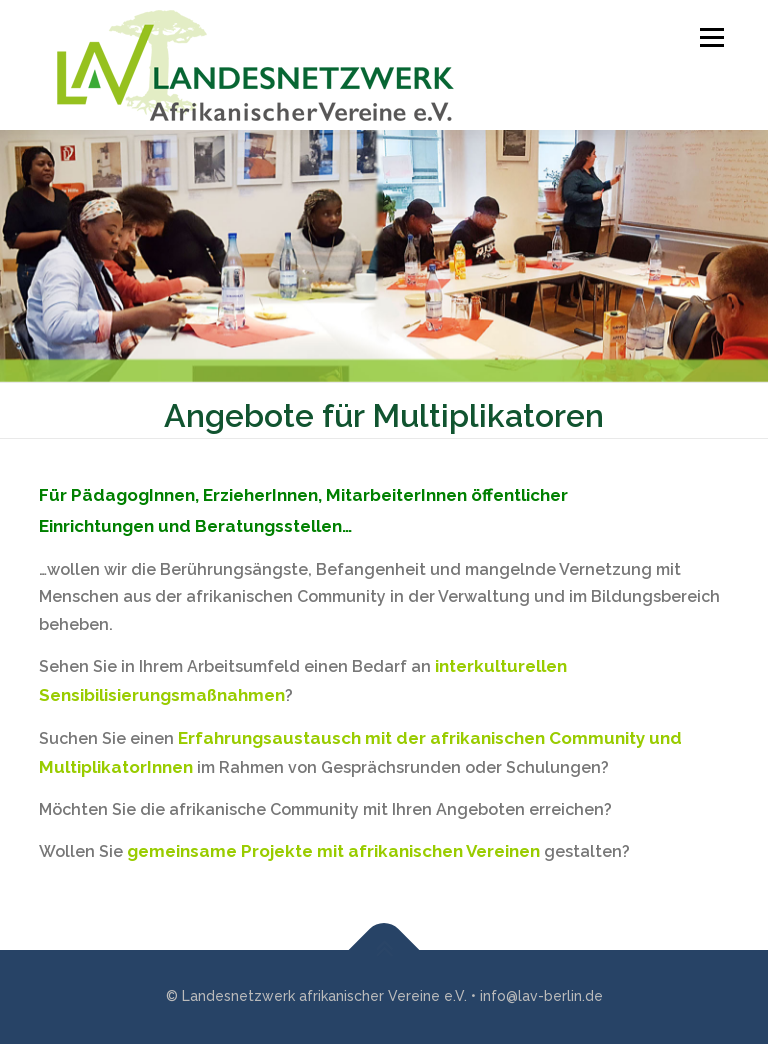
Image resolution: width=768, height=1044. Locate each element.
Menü (709, 37)
